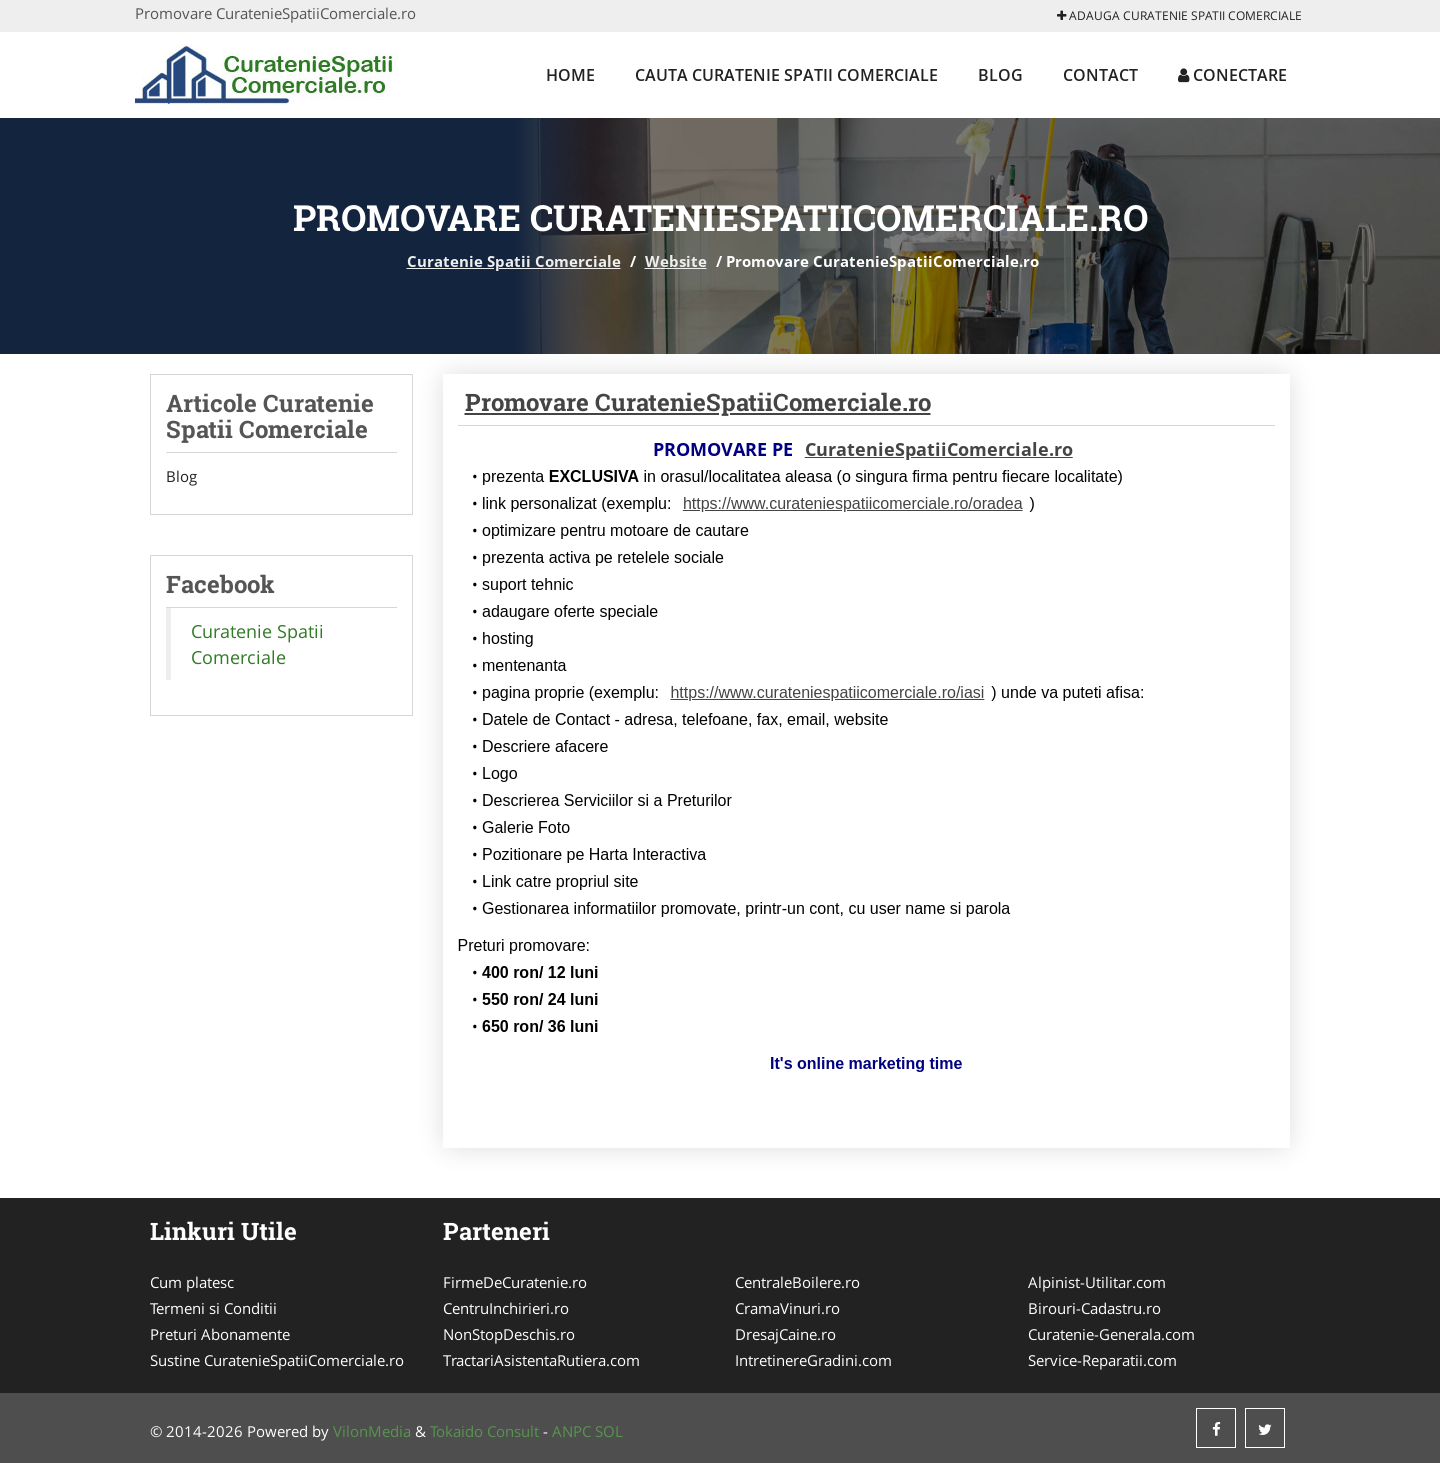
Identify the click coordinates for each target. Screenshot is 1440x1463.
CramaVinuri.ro (787, 1308)
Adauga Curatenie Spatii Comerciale (1179, 15)
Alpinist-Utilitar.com (1097, 1282)
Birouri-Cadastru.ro (1094, 1308)
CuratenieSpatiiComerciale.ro (939, 449)
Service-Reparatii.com (1102, 1360)
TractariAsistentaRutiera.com (541, 1360)
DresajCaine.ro (785, 1334)
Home (570, 75)
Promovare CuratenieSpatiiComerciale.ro (698, 402)
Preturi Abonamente (220, 1334)
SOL (609, 1431)
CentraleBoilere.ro (797, 1282)
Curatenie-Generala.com (1111, 1334)
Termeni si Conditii (213, 1308)
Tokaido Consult (484, 1431)
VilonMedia (372, 1431)
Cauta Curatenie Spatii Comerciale (786, 75)
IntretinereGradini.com (813, 1360)
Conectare (1232, 75)
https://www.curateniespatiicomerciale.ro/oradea (853, 503)
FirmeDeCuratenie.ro (515, 1282)
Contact (1100, 75)
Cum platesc (192, 1282)
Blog (1000, 75)
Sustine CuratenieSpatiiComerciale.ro (277, 1360)
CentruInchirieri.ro (506, 1308)
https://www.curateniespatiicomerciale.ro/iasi (827, 692)
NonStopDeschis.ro (509, 1334)
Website (676, 261)
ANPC (571, 1431)
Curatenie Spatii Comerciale (514, 261)
